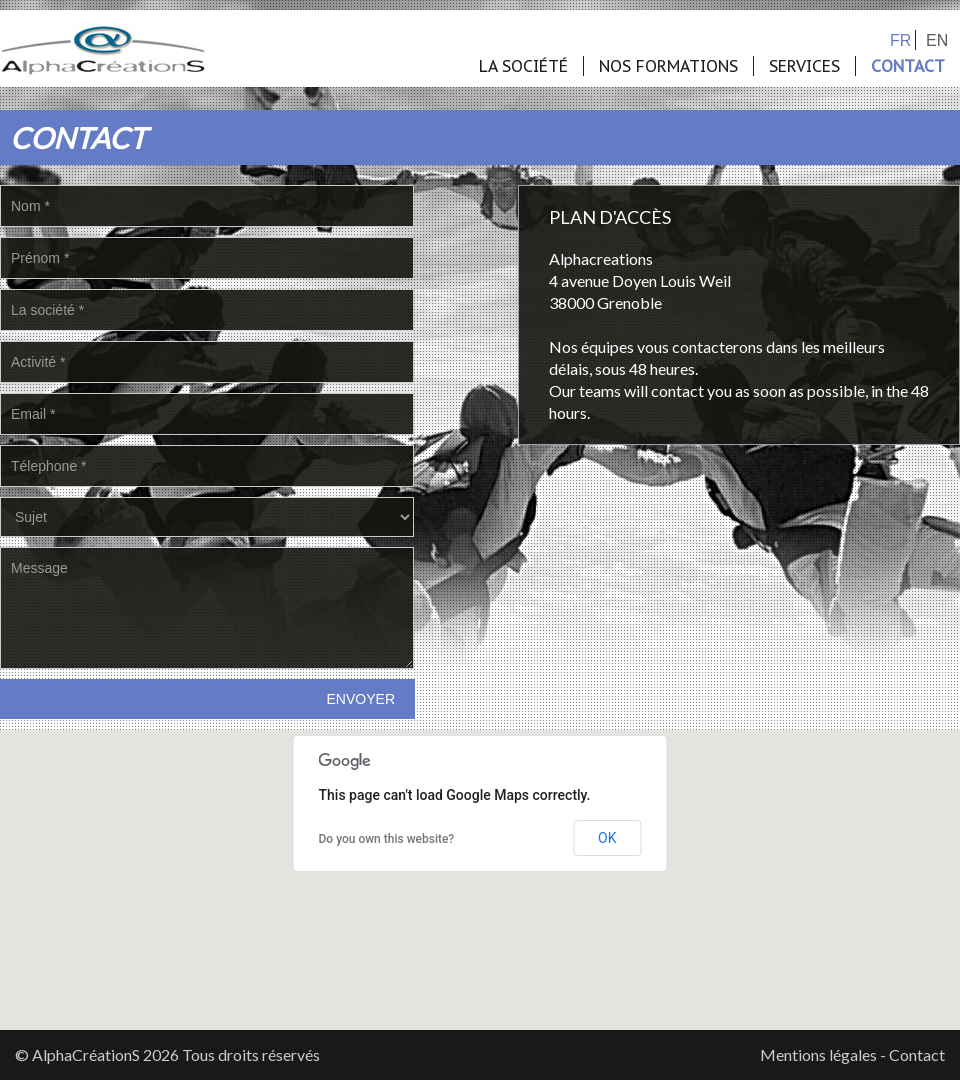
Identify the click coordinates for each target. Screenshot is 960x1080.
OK (607, 838)
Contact (908, 66)
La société (523, 66)
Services (804, 66)
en (937, 40)
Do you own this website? (387, 839)
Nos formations (668, 66)
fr (900, 40)
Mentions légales (818, 1054)
